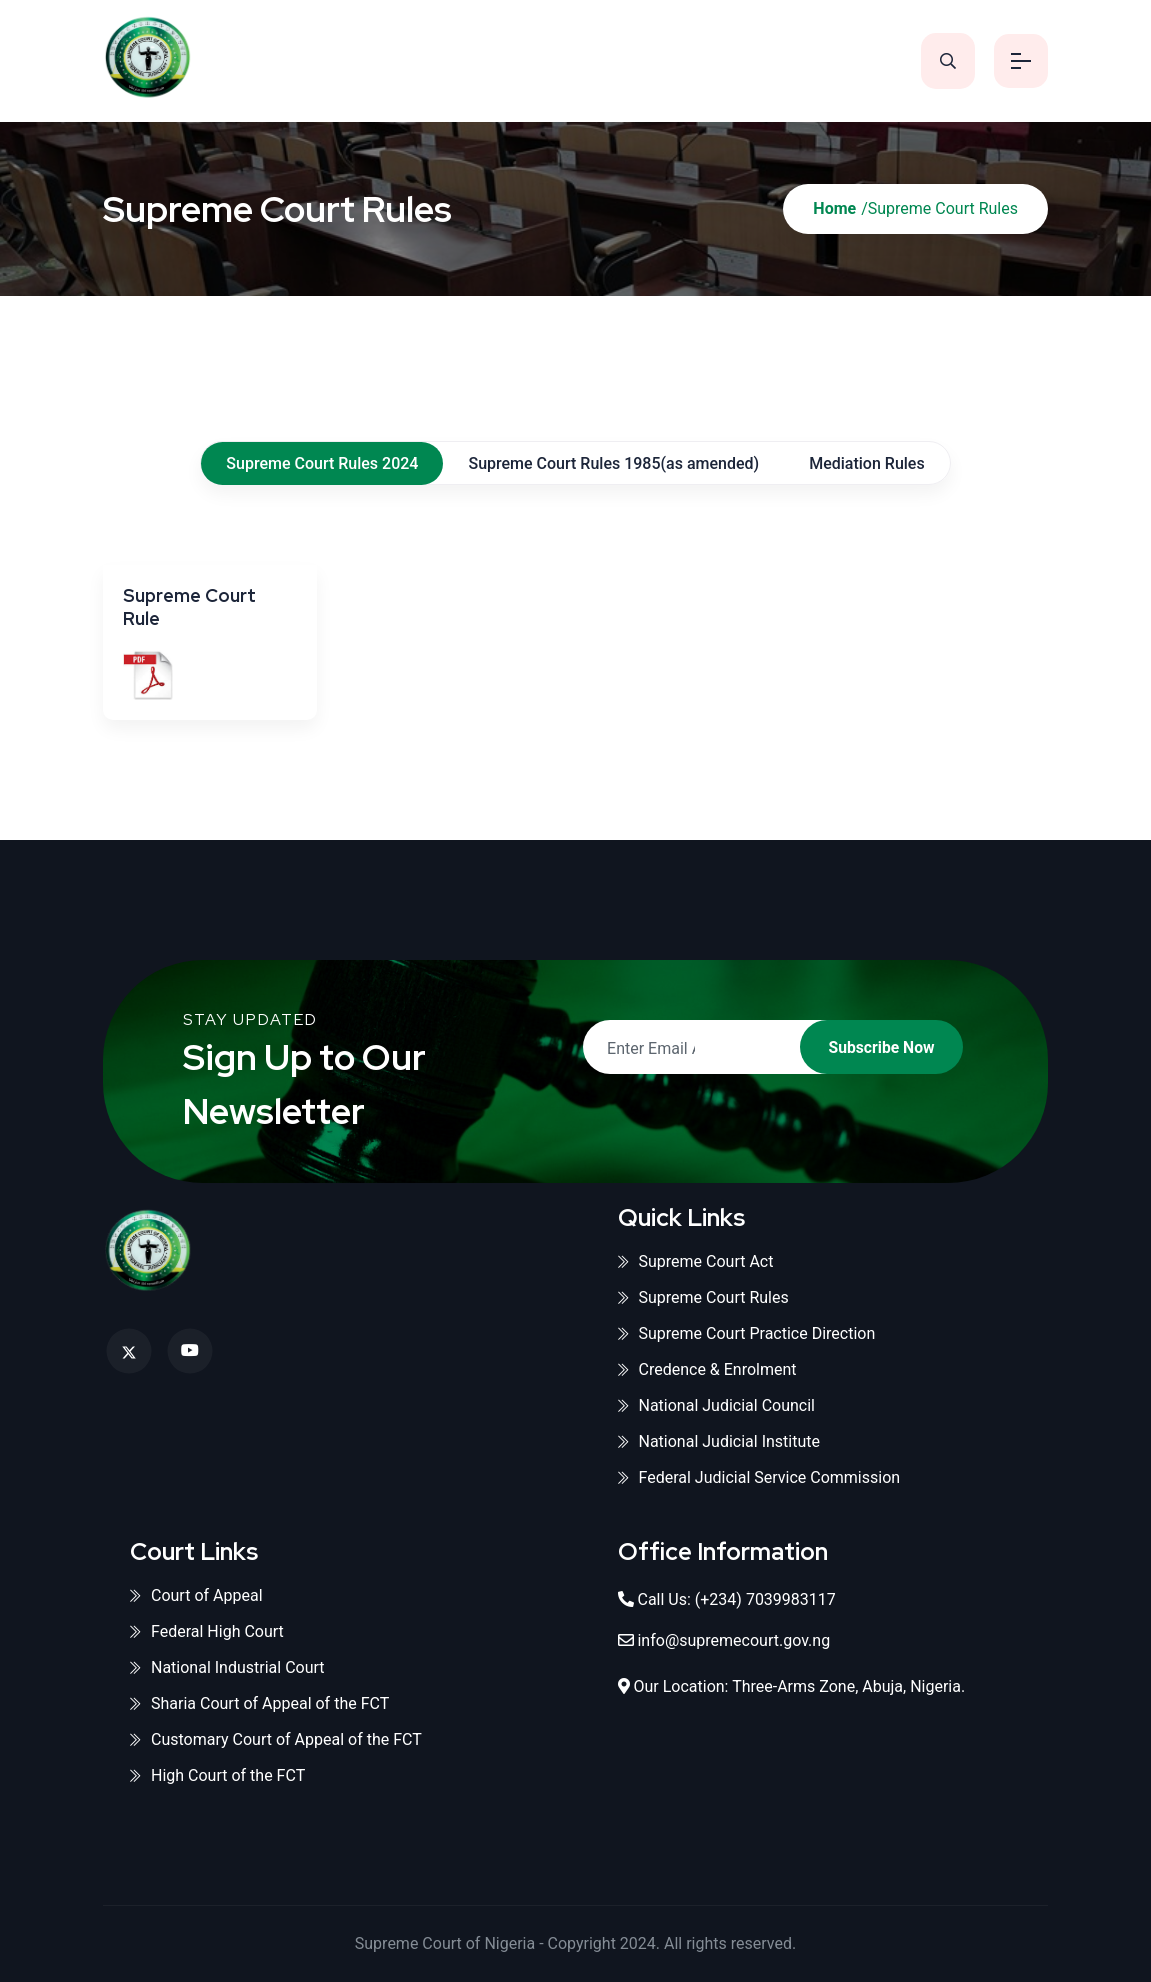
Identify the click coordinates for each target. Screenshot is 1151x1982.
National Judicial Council (717, 1405)
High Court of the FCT (217, 1775)
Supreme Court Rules (703, 1297)
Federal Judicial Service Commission (759, 1477)
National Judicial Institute (719, 1441)
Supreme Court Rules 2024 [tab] (322, 463)
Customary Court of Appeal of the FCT (276, 1739)
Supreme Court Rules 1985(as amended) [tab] (613, 463)
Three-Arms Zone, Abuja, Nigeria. (848, 1686)
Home (834, 208)
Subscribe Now (874, 1047)
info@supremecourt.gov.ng (733, 1640)
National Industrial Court (227, 1667)
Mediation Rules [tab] (867, 463)
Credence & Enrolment (707, 1369)
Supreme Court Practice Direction (747, 1333)
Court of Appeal (196, 1595)
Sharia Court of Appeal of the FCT (259, 1703)
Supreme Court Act (696, 1261)
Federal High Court (207, 1631)
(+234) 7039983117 (765, 1599)
